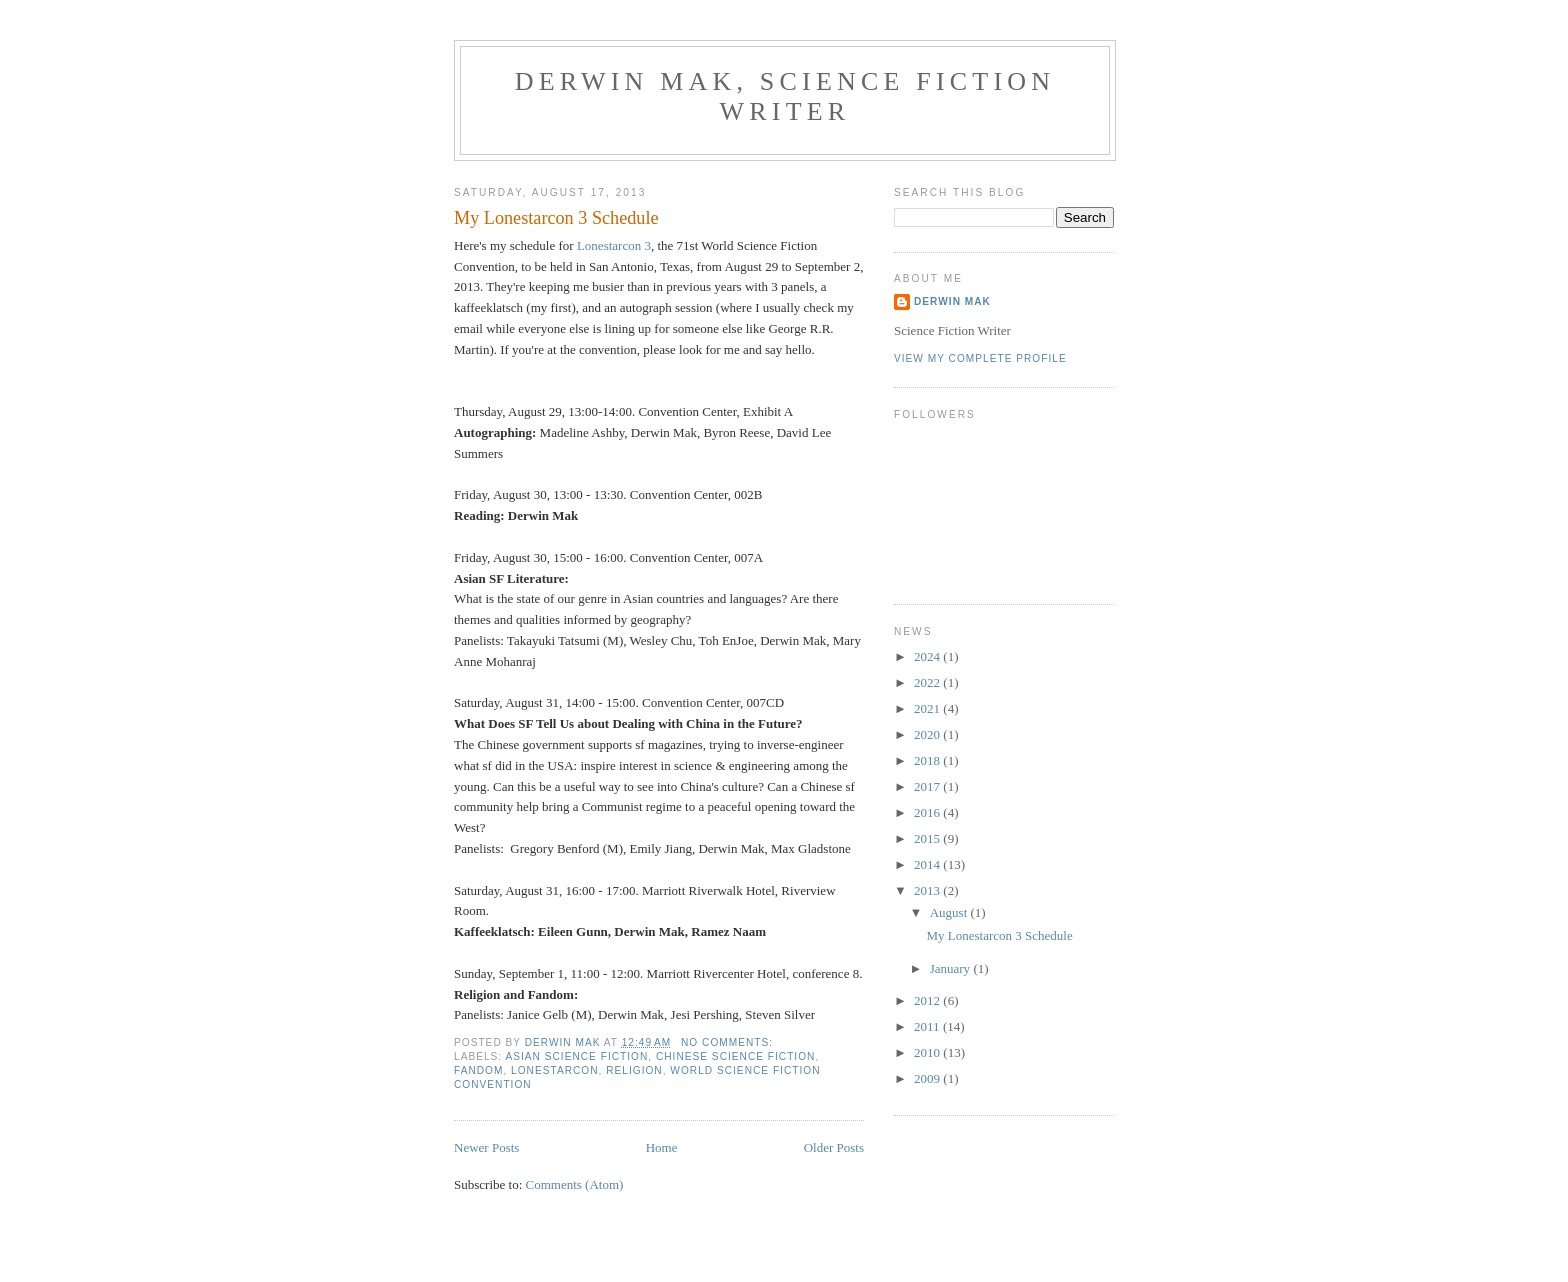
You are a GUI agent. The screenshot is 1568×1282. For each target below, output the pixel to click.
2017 (928, 786)
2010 (928, 1052)
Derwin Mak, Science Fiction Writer (785, 96)
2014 (928, 864)
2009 (928, 1078)
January (952, 968)
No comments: (729, 1042)
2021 (928, 708)
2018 (928, 760)
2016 (928, 812)
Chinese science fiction (735, 1056)
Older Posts (834, 1147)
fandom (478, 1070)
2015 (928, 838)
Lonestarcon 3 (614, 245)
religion (634, 1070)
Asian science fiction (576, 1056)
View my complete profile (980, 358)
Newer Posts (486, 1147)
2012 (928, 1000)
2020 (928, 734)
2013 (928, 890)
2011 (928, 1026)
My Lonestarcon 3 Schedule (556, 218)
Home (662, 1147)
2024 (928, 656)
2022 (928, 682)
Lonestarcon (554, 1070)
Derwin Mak (952, 301)
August (950, 912)
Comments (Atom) (575, 1184)
